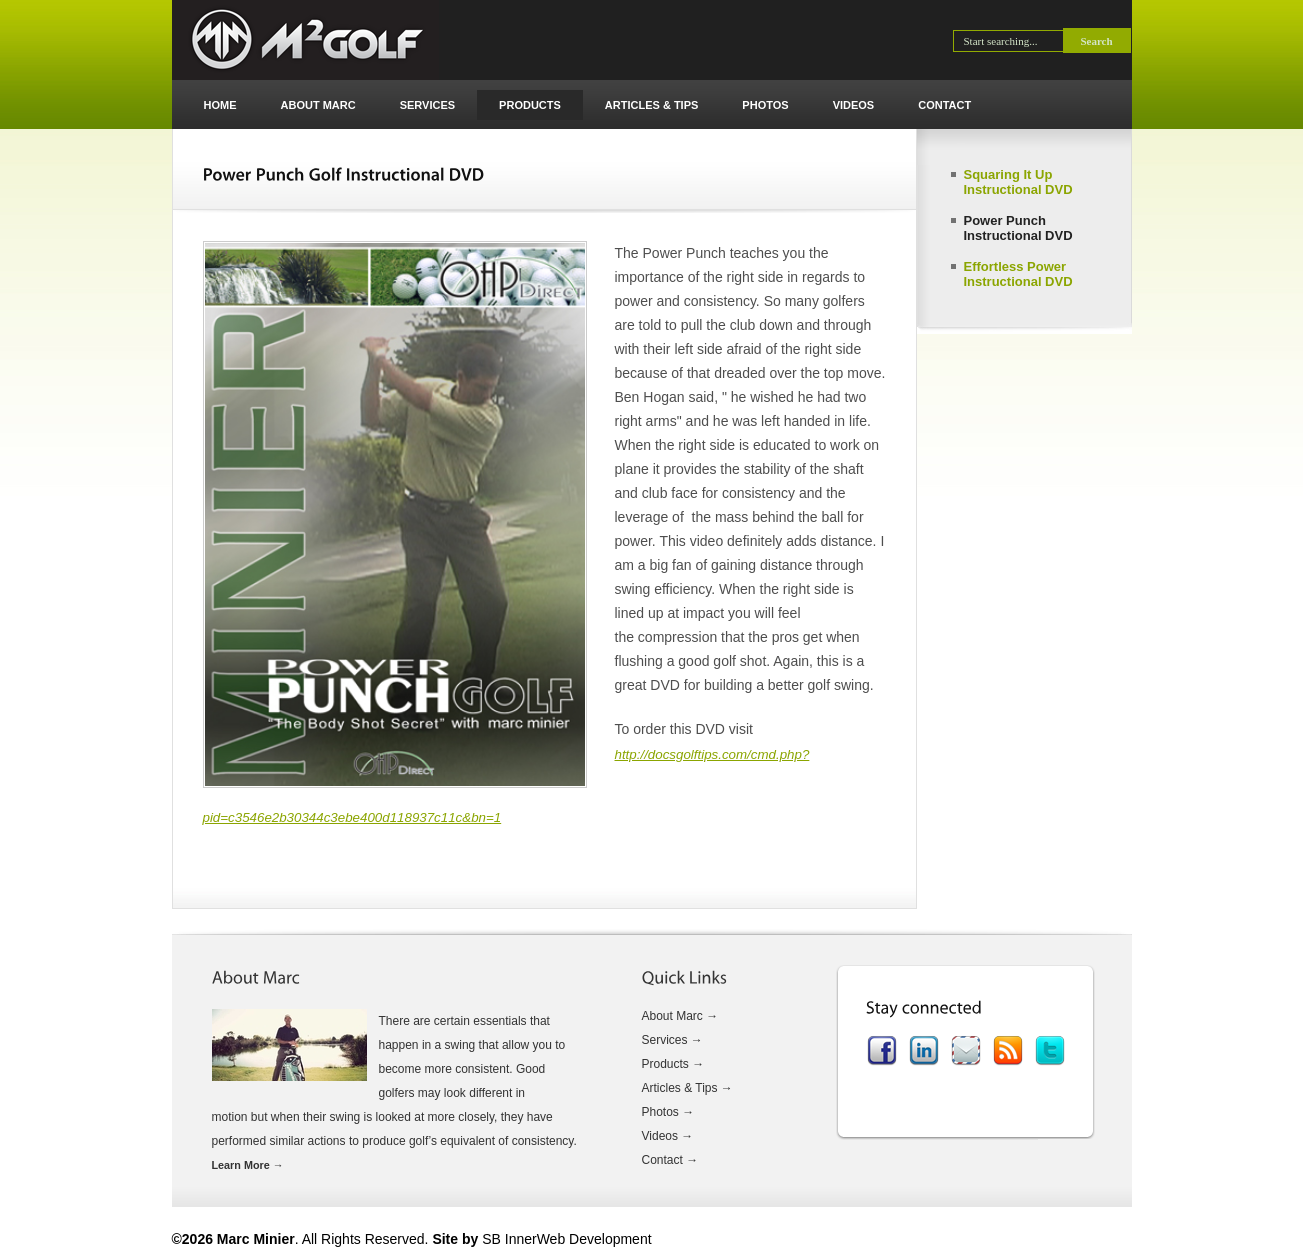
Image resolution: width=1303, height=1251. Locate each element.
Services (427, 105)
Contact (944, 105)
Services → (672, 1040)
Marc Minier (305, 40)
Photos (765, 105)
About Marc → (680, 1016)
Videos (854, 105)
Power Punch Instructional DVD (1018, 228)
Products (530, 105)
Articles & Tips (652, 105)
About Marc (318, 105)
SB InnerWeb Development (566, 1239)
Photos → (668, 1112)
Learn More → (248, 1165)
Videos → (668, 1136)
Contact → (670, 1160)
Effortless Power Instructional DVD (1018, 274)
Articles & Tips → (687, 1088)
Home (220, 105)
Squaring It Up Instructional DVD (1018, 182)
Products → (673, 1064)
